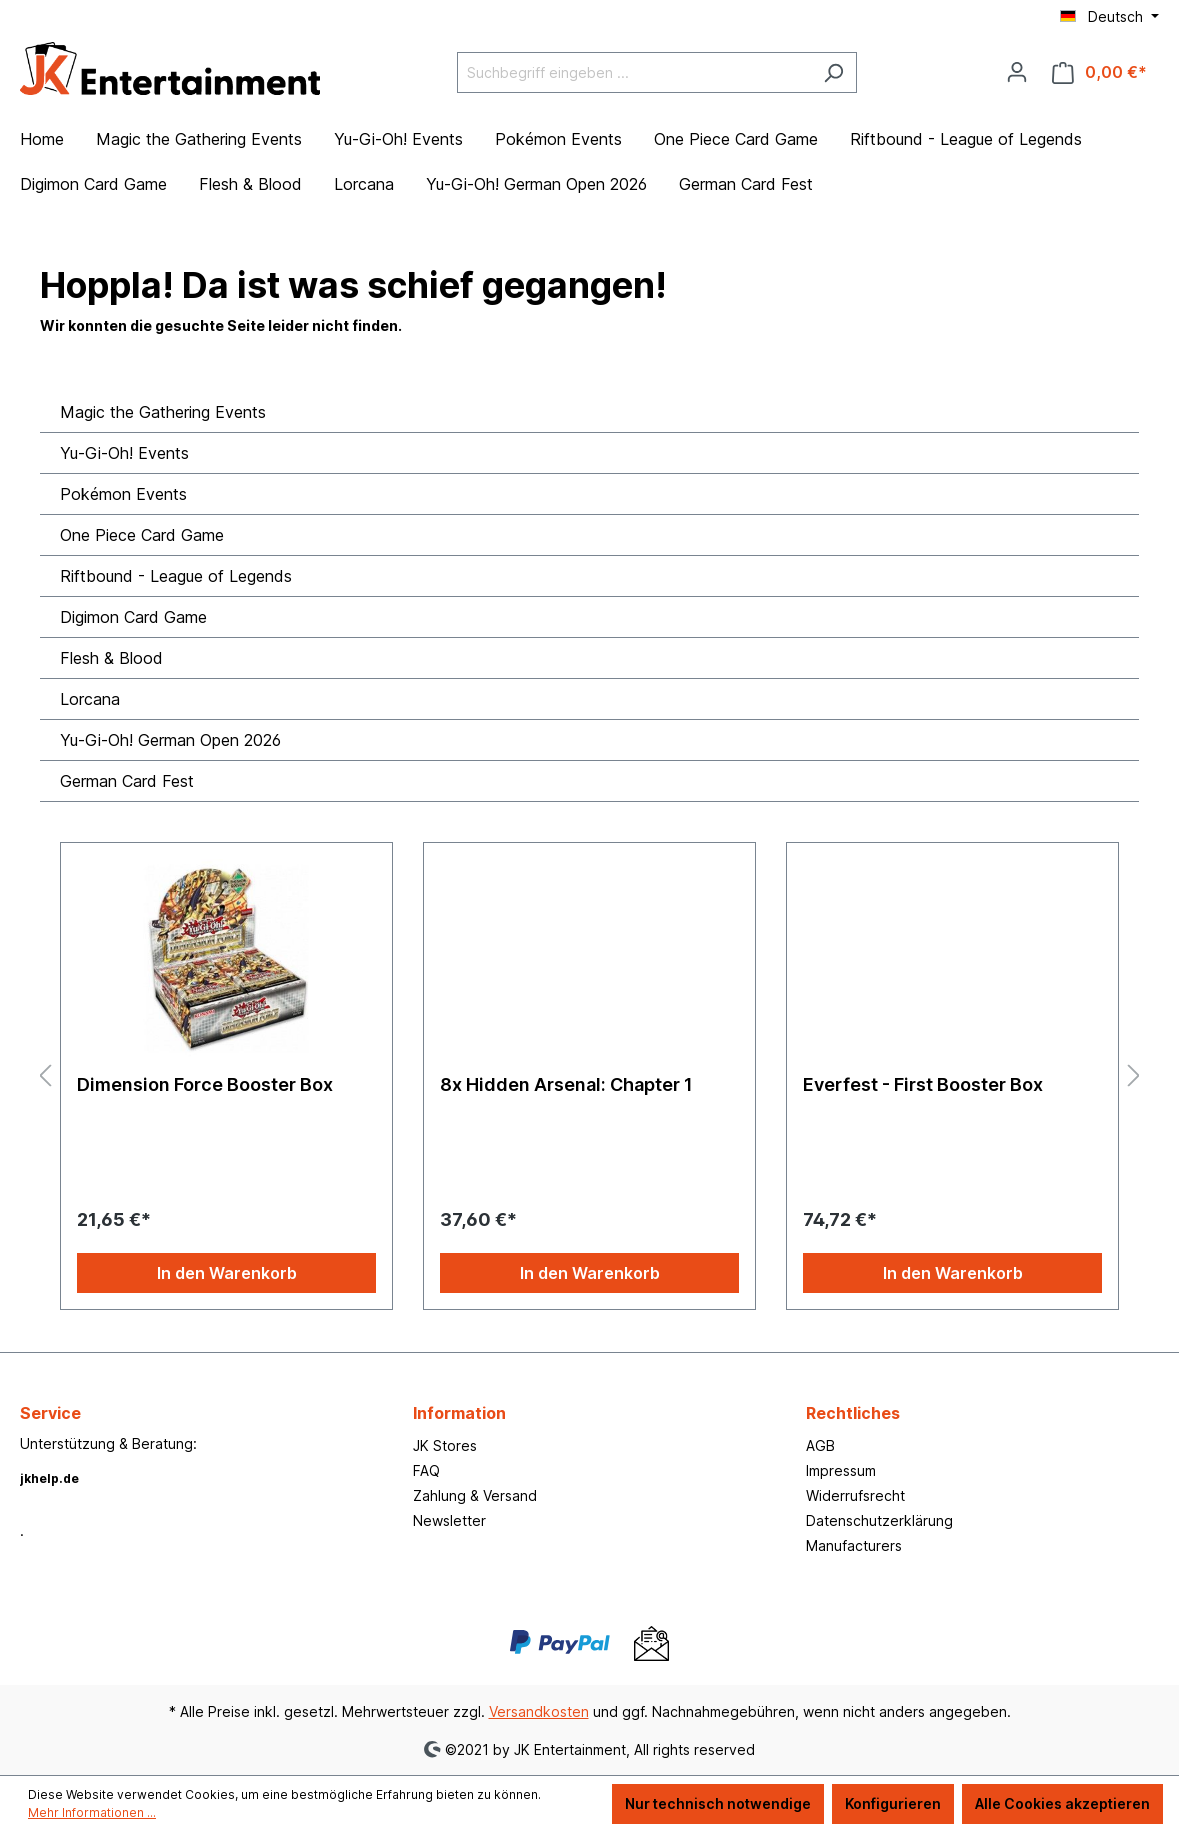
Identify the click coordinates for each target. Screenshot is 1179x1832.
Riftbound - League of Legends (176, 576)
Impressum (841, 1470)
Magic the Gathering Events (163, 412)
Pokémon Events (123, 494)
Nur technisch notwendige (718, 1803)
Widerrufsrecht (855, 1495)
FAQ (426, 1470)
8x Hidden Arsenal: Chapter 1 (566, 1084)
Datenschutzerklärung (879, 1520)
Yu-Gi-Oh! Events (124, 453)
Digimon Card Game (133, 617)
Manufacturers (854, 1545)
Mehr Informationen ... (92, 1812)
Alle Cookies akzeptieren (1062, 1803)
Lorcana (90, 699)
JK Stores (445, 1445)
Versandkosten (539, 1711)
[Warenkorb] (1099, 72)
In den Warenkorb (227, 1273)
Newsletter (449, 1520)
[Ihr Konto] (1017, 72)
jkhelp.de (49, 1478)
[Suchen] (833, 72)
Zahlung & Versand (475, 1495)
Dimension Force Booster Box (205, 1084)
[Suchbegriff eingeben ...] (634, 72)
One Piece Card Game (142, 535)
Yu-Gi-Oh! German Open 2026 (170, 740)
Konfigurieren (893, 1803)
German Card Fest (127, 781)
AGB (820, 1445)
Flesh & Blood (111, 658)
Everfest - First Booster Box (923, 1084)
